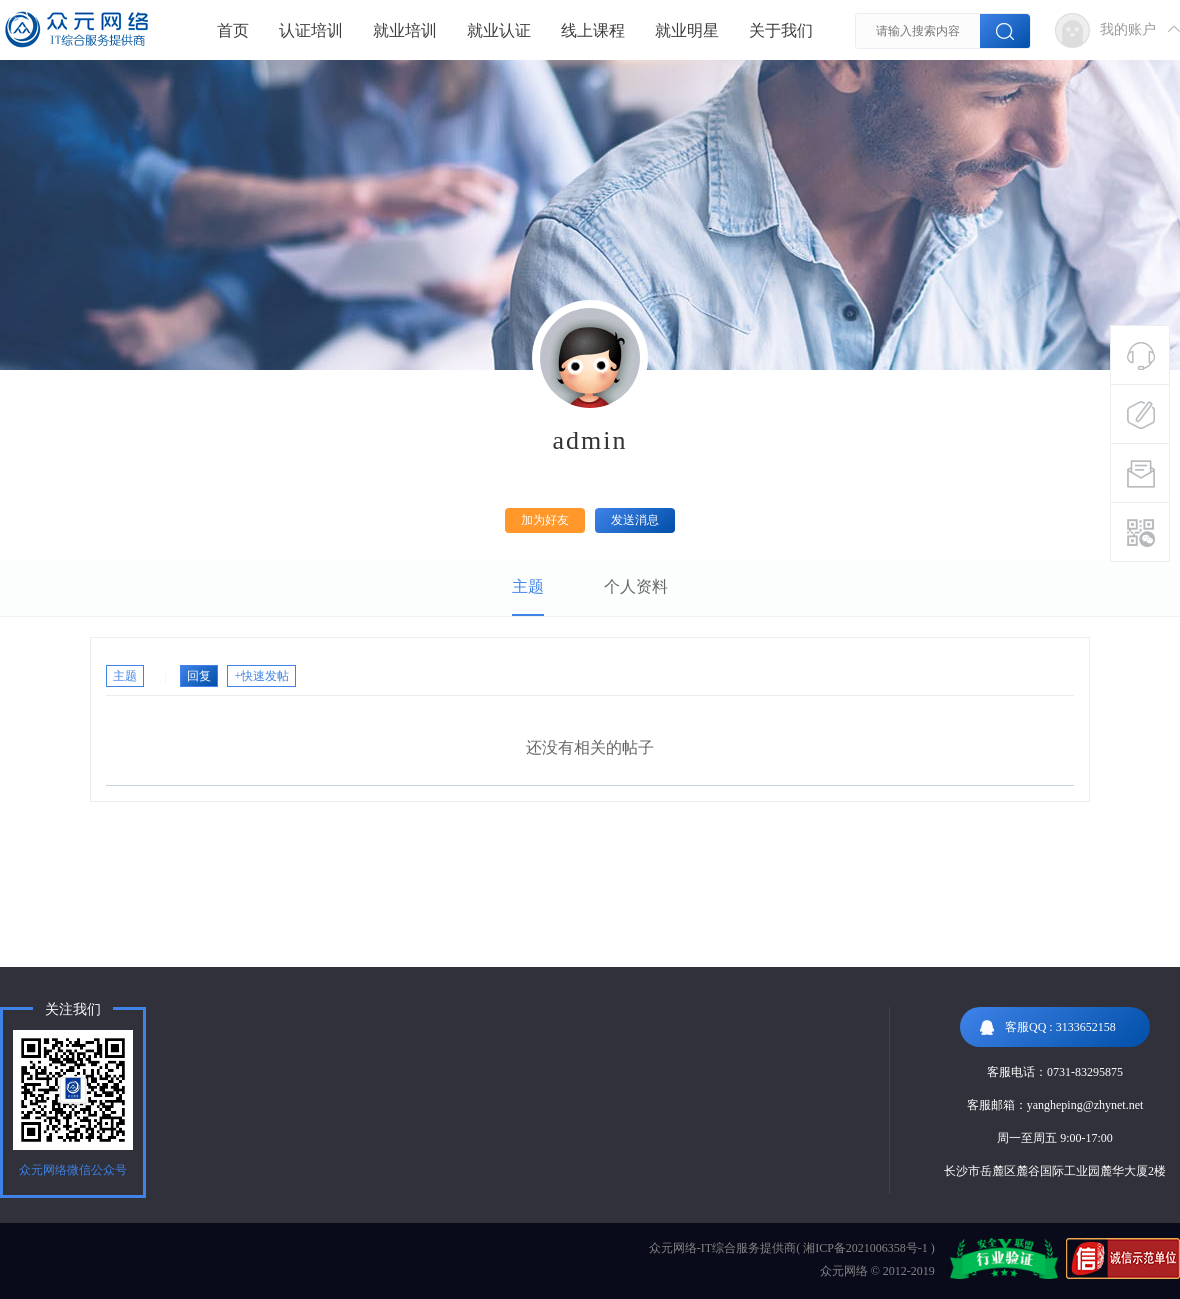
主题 (528, 586)
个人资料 (636, 586)
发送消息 (635, 520)
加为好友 (545, 520)
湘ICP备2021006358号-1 (865, 1248)
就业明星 (687, 30)
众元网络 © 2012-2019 (877, 1271)
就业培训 (405, 30)
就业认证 (499, 30)
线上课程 (593, 30)
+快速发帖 (261, 676)
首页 (233, 30)
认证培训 (311, 30)
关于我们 (781, 30)
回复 (199, 676)
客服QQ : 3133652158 (1048, 1027)
